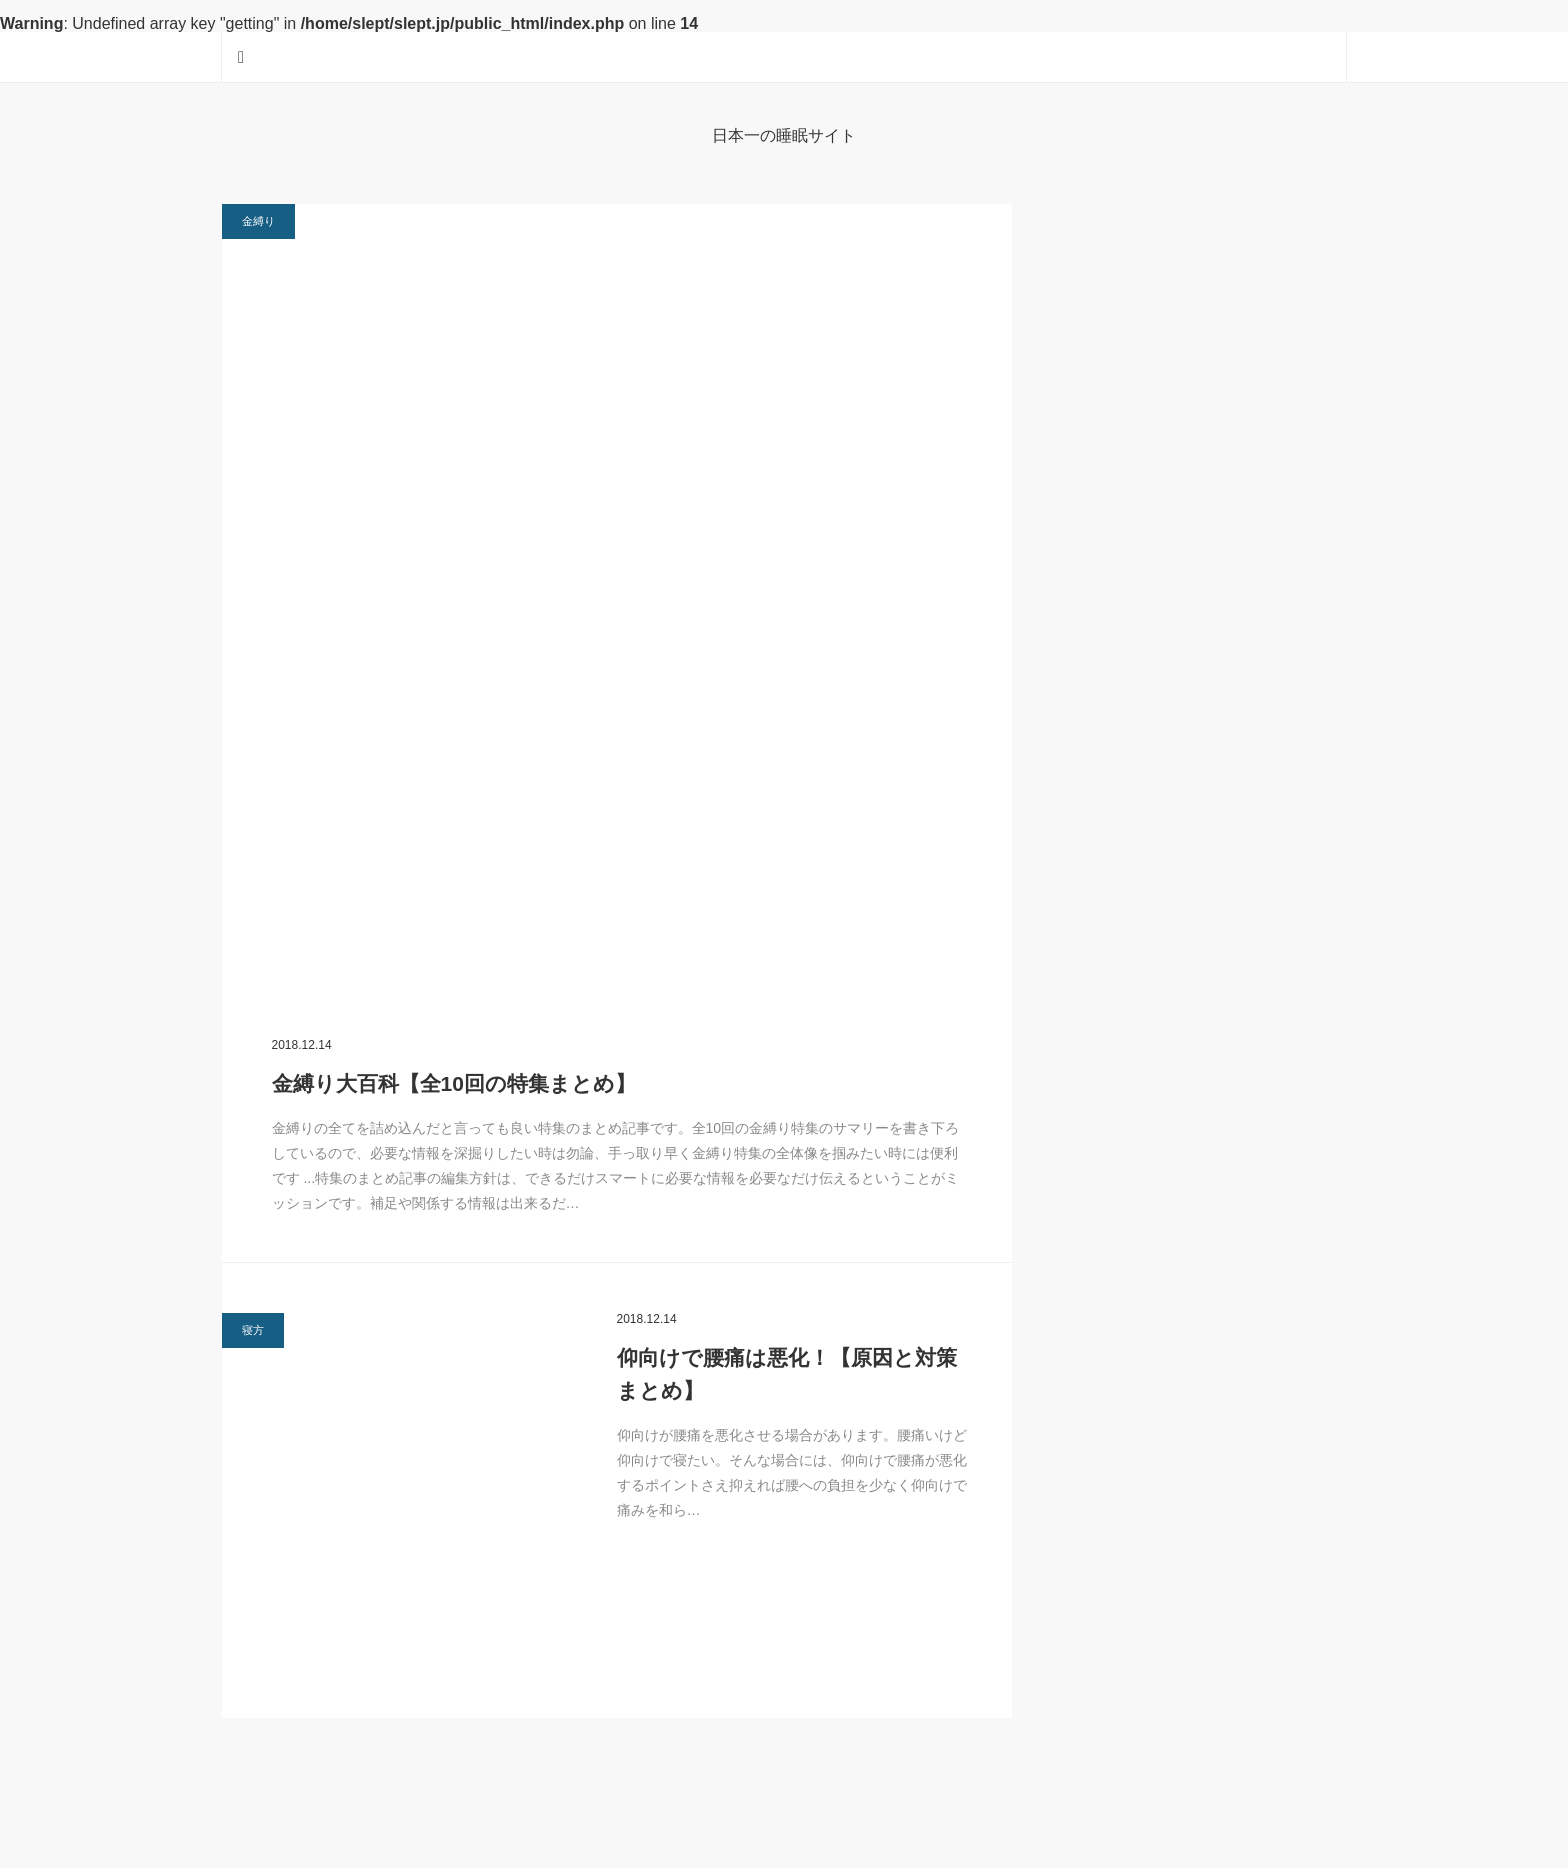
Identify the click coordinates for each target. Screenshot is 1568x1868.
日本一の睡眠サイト (784, 135)
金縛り (258, 221)
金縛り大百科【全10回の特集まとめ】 (454, 1083)
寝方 (253, 1330)
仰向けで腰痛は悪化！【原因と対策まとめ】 (787, 1374)
